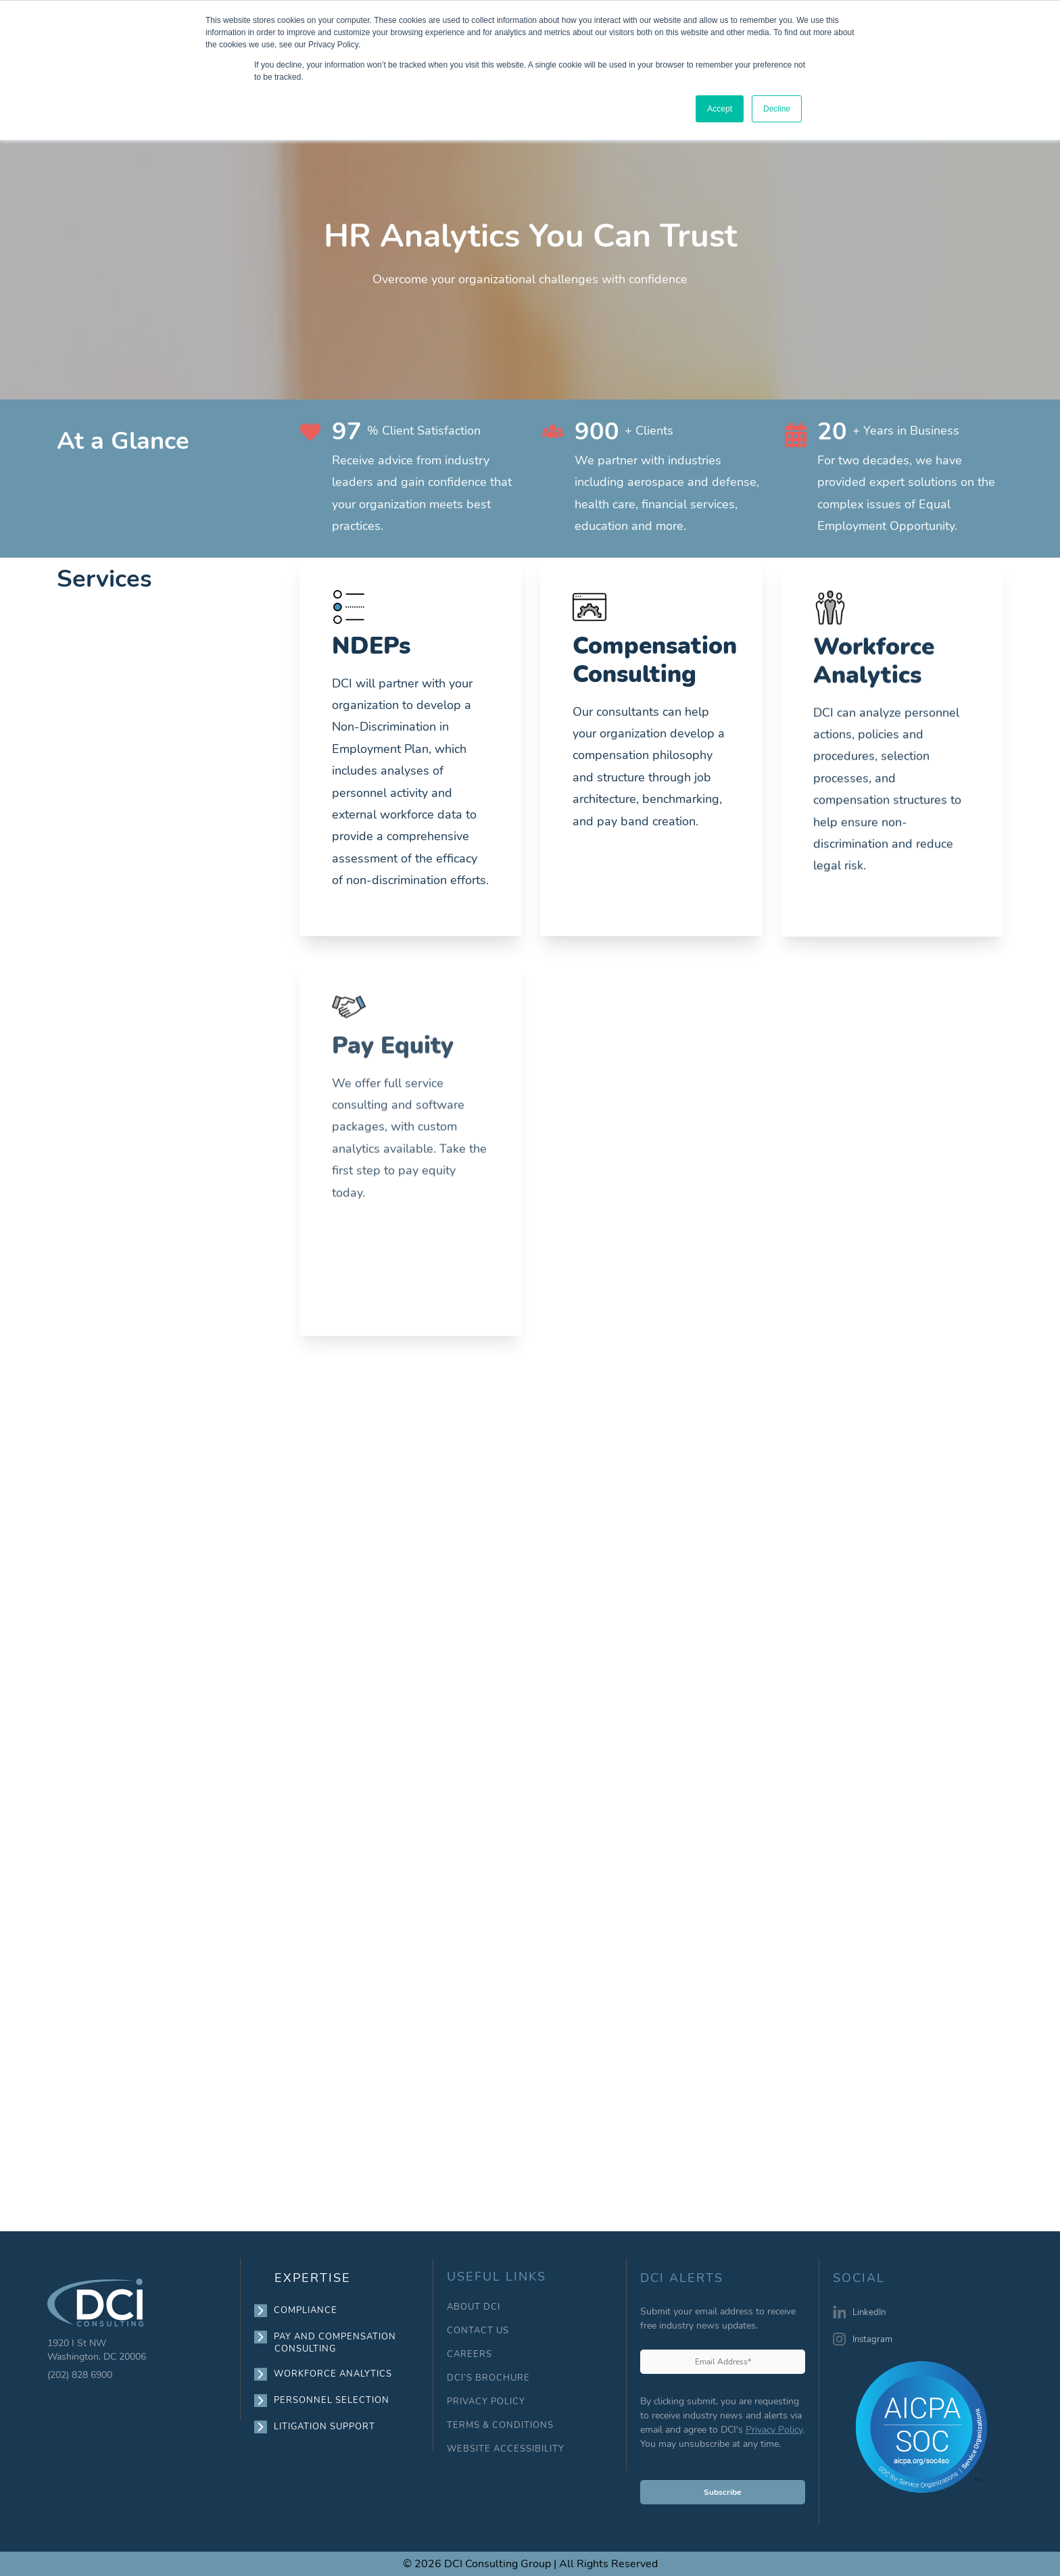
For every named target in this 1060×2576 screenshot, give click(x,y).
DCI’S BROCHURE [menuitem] (488, 2378)
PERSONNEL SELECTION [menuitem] (331, 2400)
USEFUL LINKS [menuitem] (496, 2277)
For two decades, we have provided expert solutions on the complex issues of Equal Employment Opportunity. (906, 493)
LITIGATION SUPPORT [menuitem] (324, 2427)
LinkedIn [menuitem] (869, 2312)
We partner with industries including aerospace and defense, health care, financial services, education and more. (667, 493)
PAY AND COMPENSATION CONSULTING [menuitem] (335, 2342)
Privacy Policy (774, 2429)
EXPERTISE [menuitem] (312, 2278)
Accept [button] (719, 109)
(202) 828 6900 (79, 2374)
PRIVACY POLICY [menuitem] (486, 2402)
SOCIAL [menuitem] (859, 2278)
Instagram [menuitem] (872, 2339)
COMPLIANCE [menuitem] (305, 2310)
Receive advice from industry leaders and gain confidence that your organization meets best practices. (422, 493)
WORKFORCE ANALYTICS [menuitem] (333, 2374)
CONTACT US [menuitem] (478, 2331)
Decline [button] (776, 109)
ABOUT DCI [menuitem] (473, 2307)
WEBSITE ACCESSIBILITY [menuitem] (505, 2449)
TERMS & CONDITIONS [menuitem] (500, 2426)
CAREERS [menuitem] (469, 2355)
